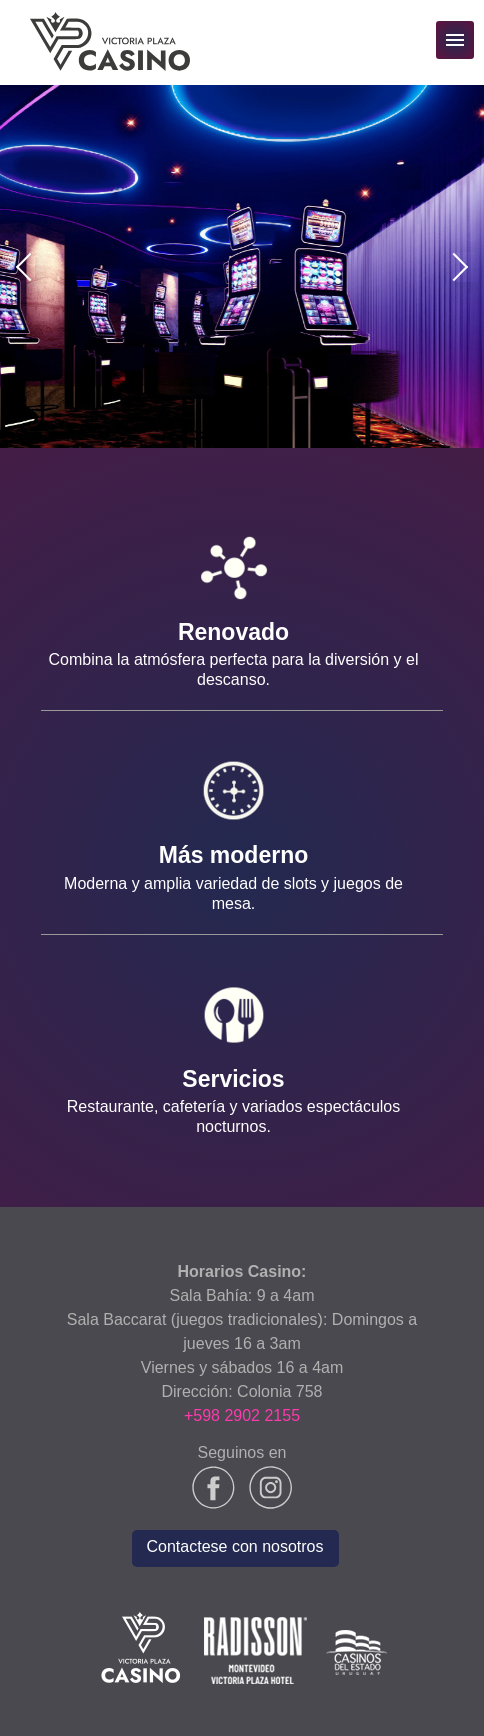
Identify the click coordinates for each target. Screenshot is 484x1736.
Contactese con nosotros (235, 1546)
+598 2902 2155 (242, 1415)
